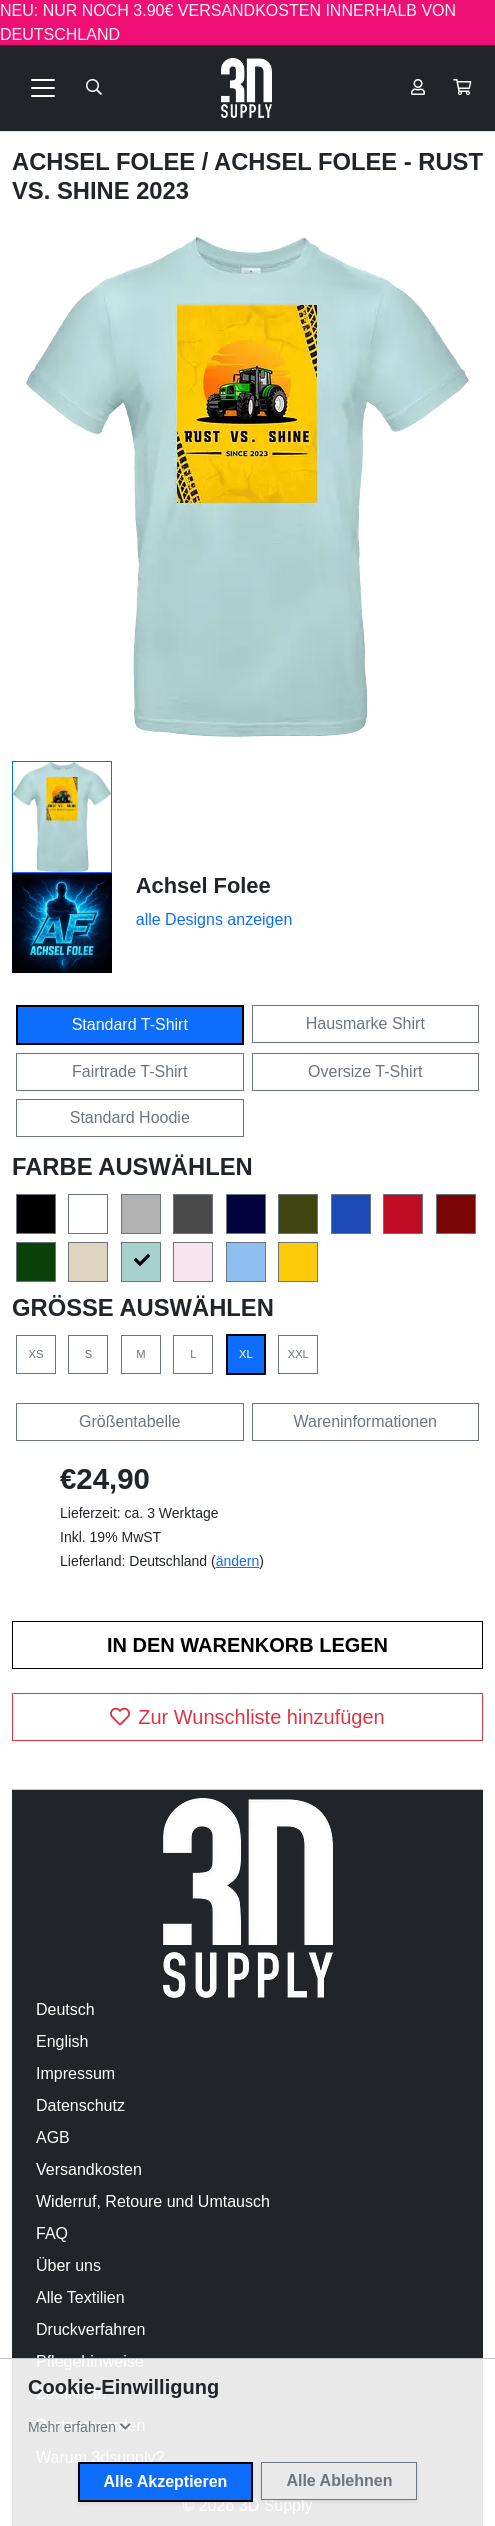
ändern (238, 1561)
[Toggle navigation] (43, 88)
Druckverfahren (90, 2329)
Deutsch (65, 2009)
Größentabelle (129, 1421)
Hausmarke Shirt (365, 1023)
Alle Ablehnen (339, 2480)
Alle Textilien (80, 2297)
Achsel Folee (107, 161)
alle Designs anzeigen (214, 919)
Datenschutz (80, 2105)
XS (36, 1354)
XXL (298, 1354)
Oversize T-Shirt (365, 1071)
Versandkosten (89, 2169)
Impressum (75, 2073)
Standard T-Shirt (130, 1024)
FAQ (52, 2233)
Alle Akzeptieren (166, 2481)
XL (246, 1354)
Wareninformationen (365, 1421)
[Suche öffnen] (94, 88)
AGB (53, 2137)
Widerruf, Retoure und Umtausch (153, 2201)
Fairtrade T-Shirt (129, 1071)
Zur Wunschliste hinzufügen (247, 1717)
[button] (462, 88)
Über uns (68, 2265)
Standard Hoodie (130, 1117)
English (62, 2041)
